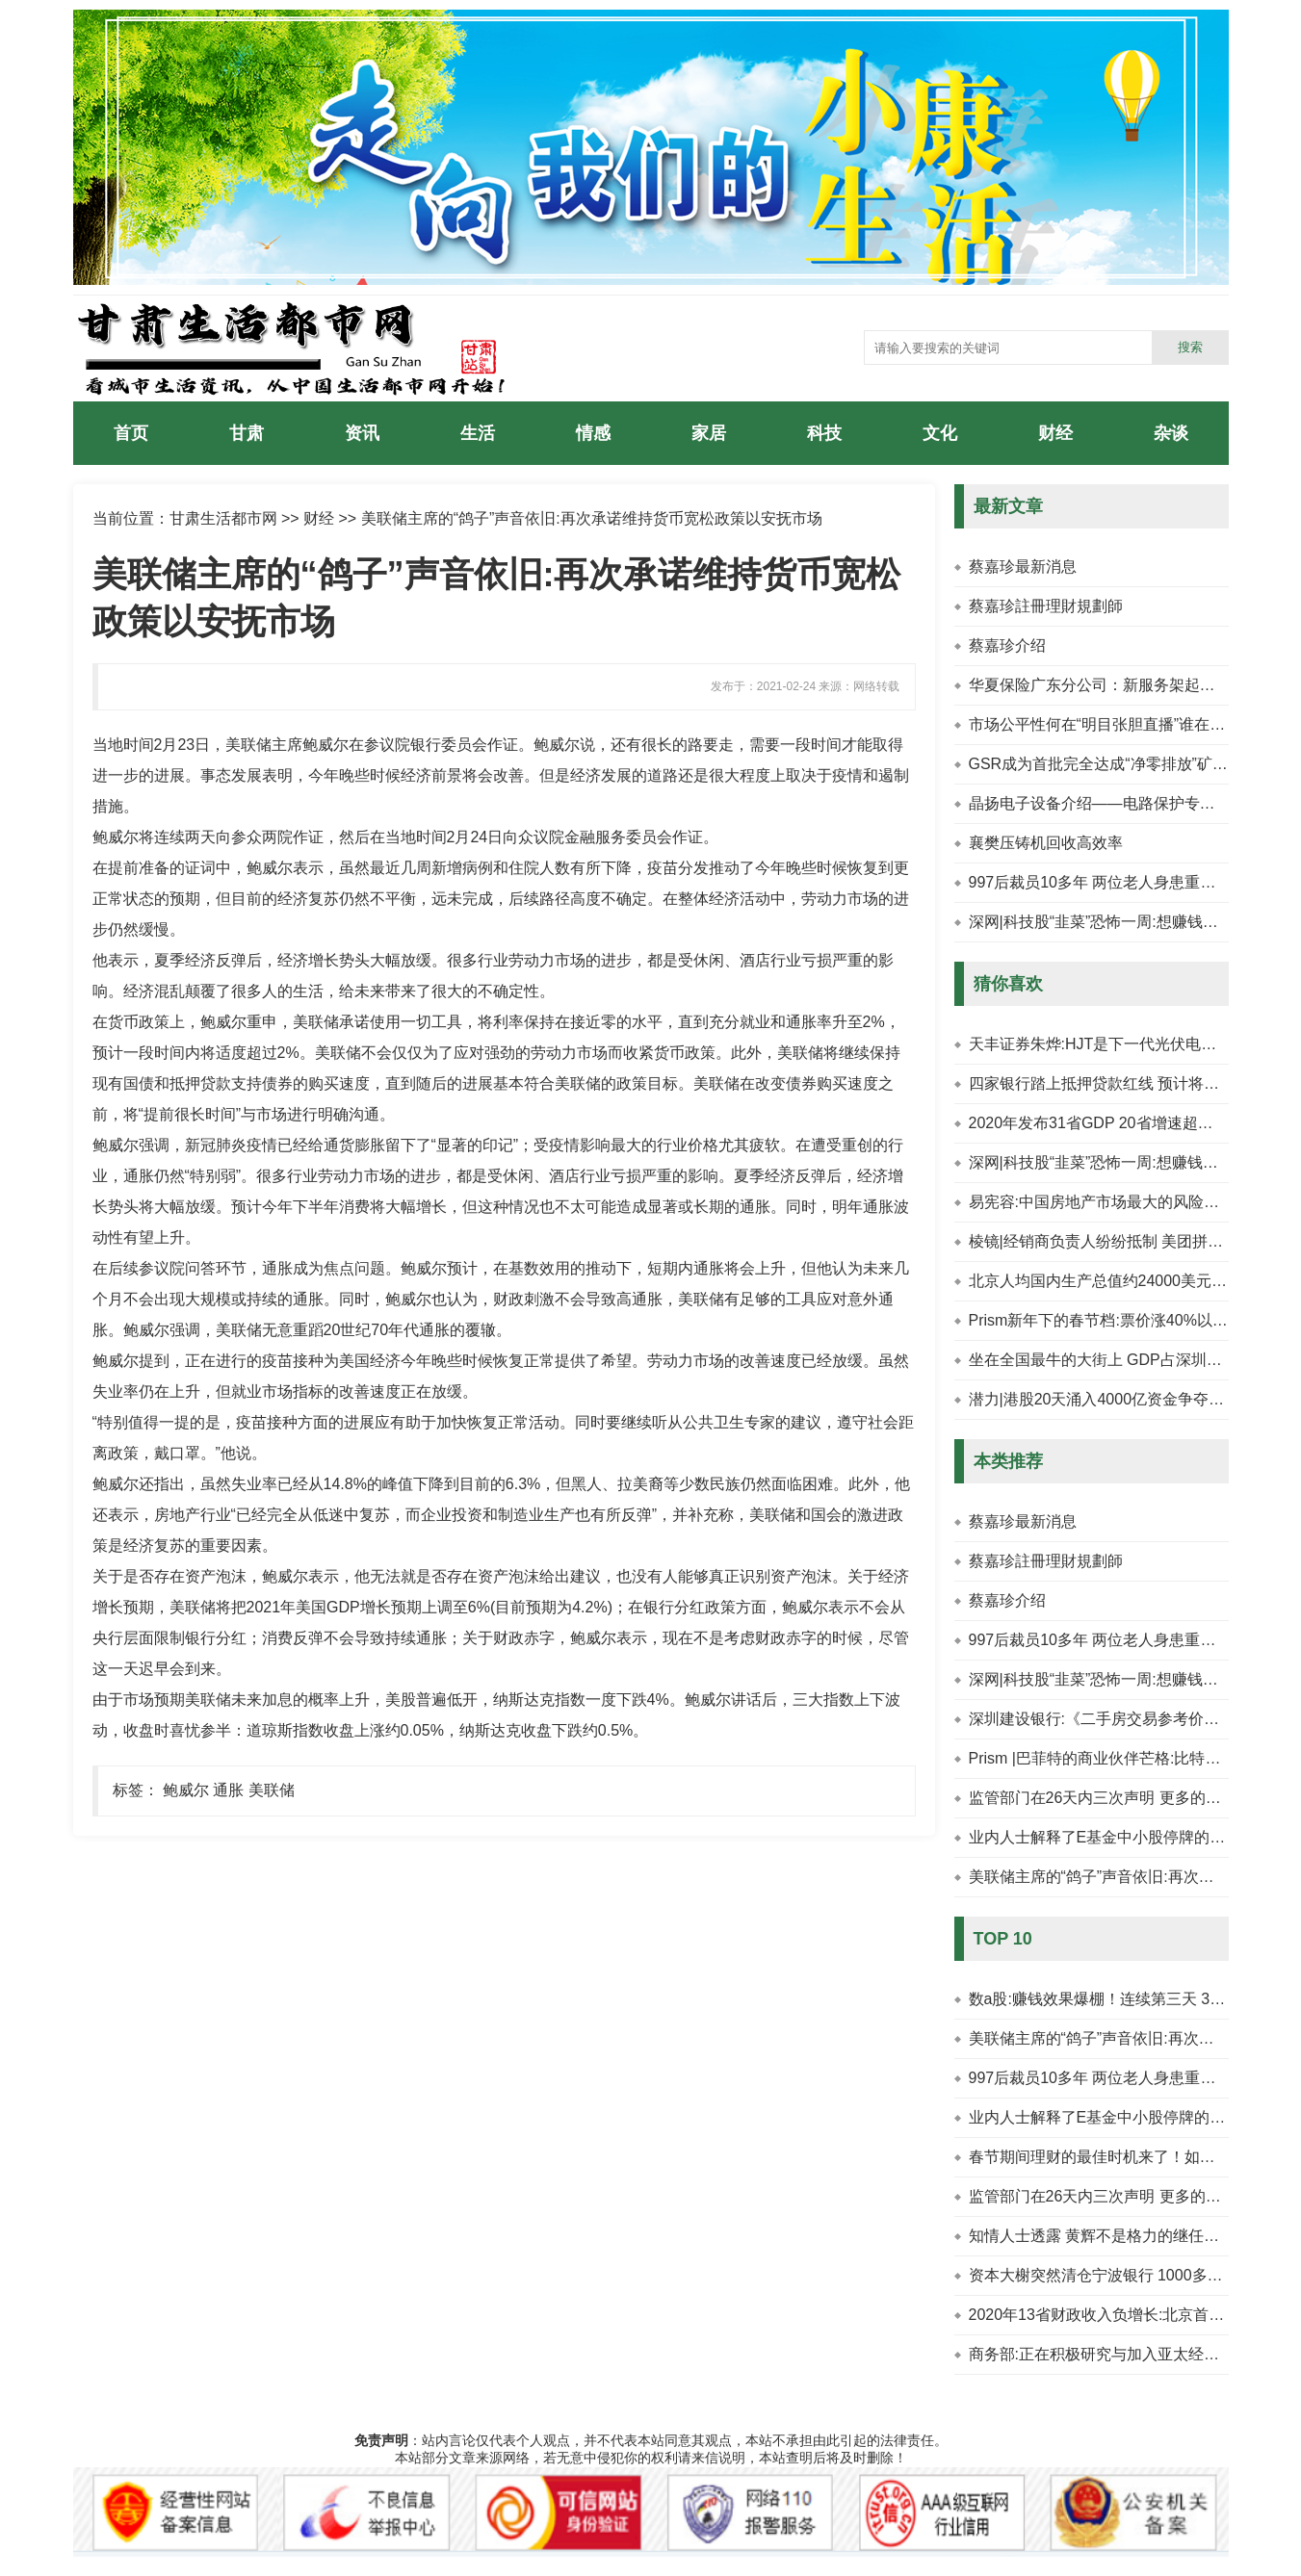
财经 (1055, 433)
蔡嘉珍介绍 (1007, 645)
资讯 (362, 433)
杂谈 (1171, 433)
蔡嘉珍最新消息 (1023, 566)
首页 (131, 433)
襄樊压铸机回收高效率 (1046, 843)
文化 (940, 433)
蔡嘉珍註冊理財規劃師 (1046, 606)
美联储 (271, 1790)
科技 (824, 433)
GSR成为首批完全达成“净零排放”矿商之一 (1114, 764)
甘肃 (246, 433)
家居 (708, 433)
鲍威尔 (186, 1790)
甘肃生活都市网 (223, 518)
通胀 (228, 1790)
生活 (477, 433)
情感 (593, 433)
